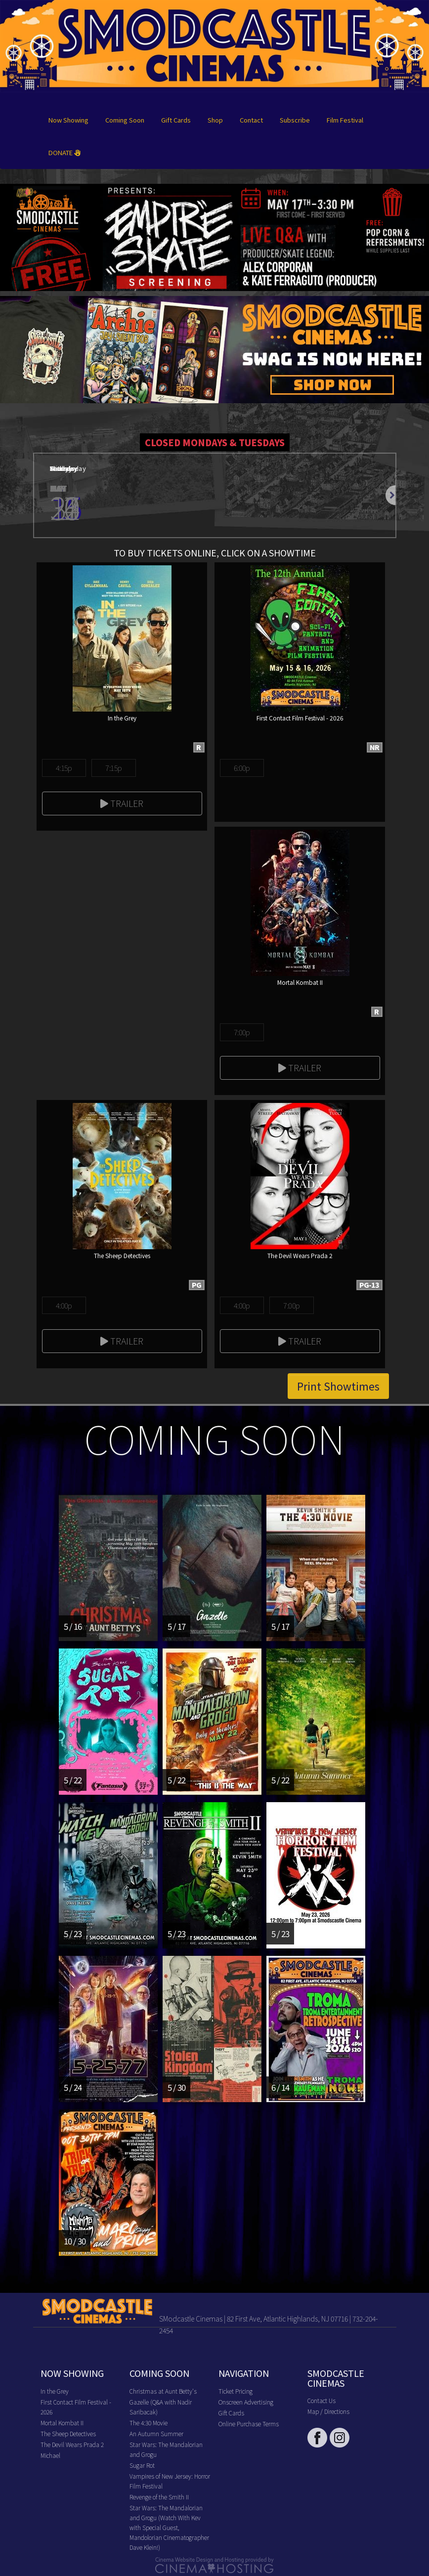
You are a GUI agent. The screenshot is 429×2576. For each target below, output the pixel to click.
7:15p (113, 767)
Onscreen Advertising (245, 2402)
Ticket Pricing (235, 2391)
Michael (50, 2455)
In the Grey (55, 2391)
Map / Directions (328, 2411)
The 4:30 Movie (148, 2422)
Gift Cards (176, 120)
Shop (215, 120)
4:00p (64, 1305)
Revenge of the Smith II (159, 2496)
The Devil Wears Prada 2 (72, 2444)
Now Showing (68, 120)
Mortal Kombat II (62, 2422)
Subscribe (295, 120)
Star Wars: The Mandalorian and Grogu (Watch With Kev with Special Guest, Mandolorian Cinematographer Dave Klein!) (169, 2527)
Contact (251, 120)
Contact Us (321, 2400)
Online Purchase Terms (248, 2423)
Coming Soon (124, 120)
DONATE (64, 152)
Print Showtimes (338, 1386)
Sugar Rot (142, 2465)
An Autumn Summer (156, 2433)
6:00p (242, 767)
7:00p (242, 1032)
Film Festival (345, 120)
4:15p (64, 767)
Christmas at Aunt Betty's (163, 2391)
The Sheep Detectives (68, 2433)
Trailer (121, 803)
